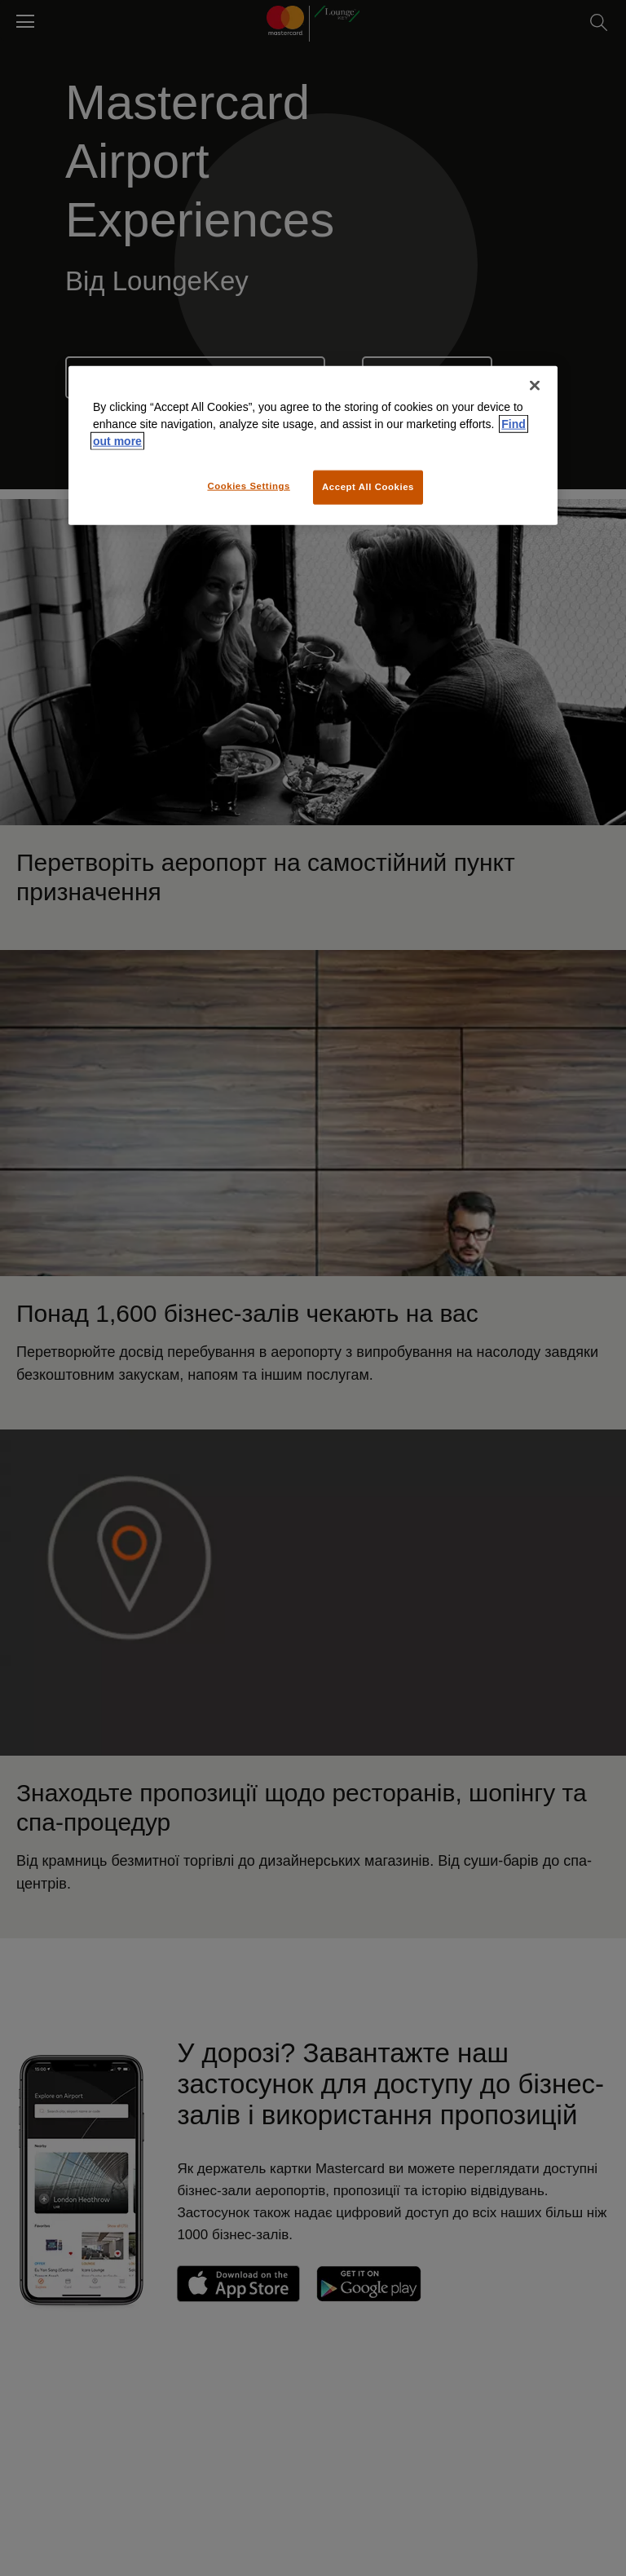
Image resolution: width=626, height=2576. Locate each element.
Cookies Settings (248, 486)
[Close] (535, 386)
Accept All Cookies (368, 487)
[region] (313, 445)
